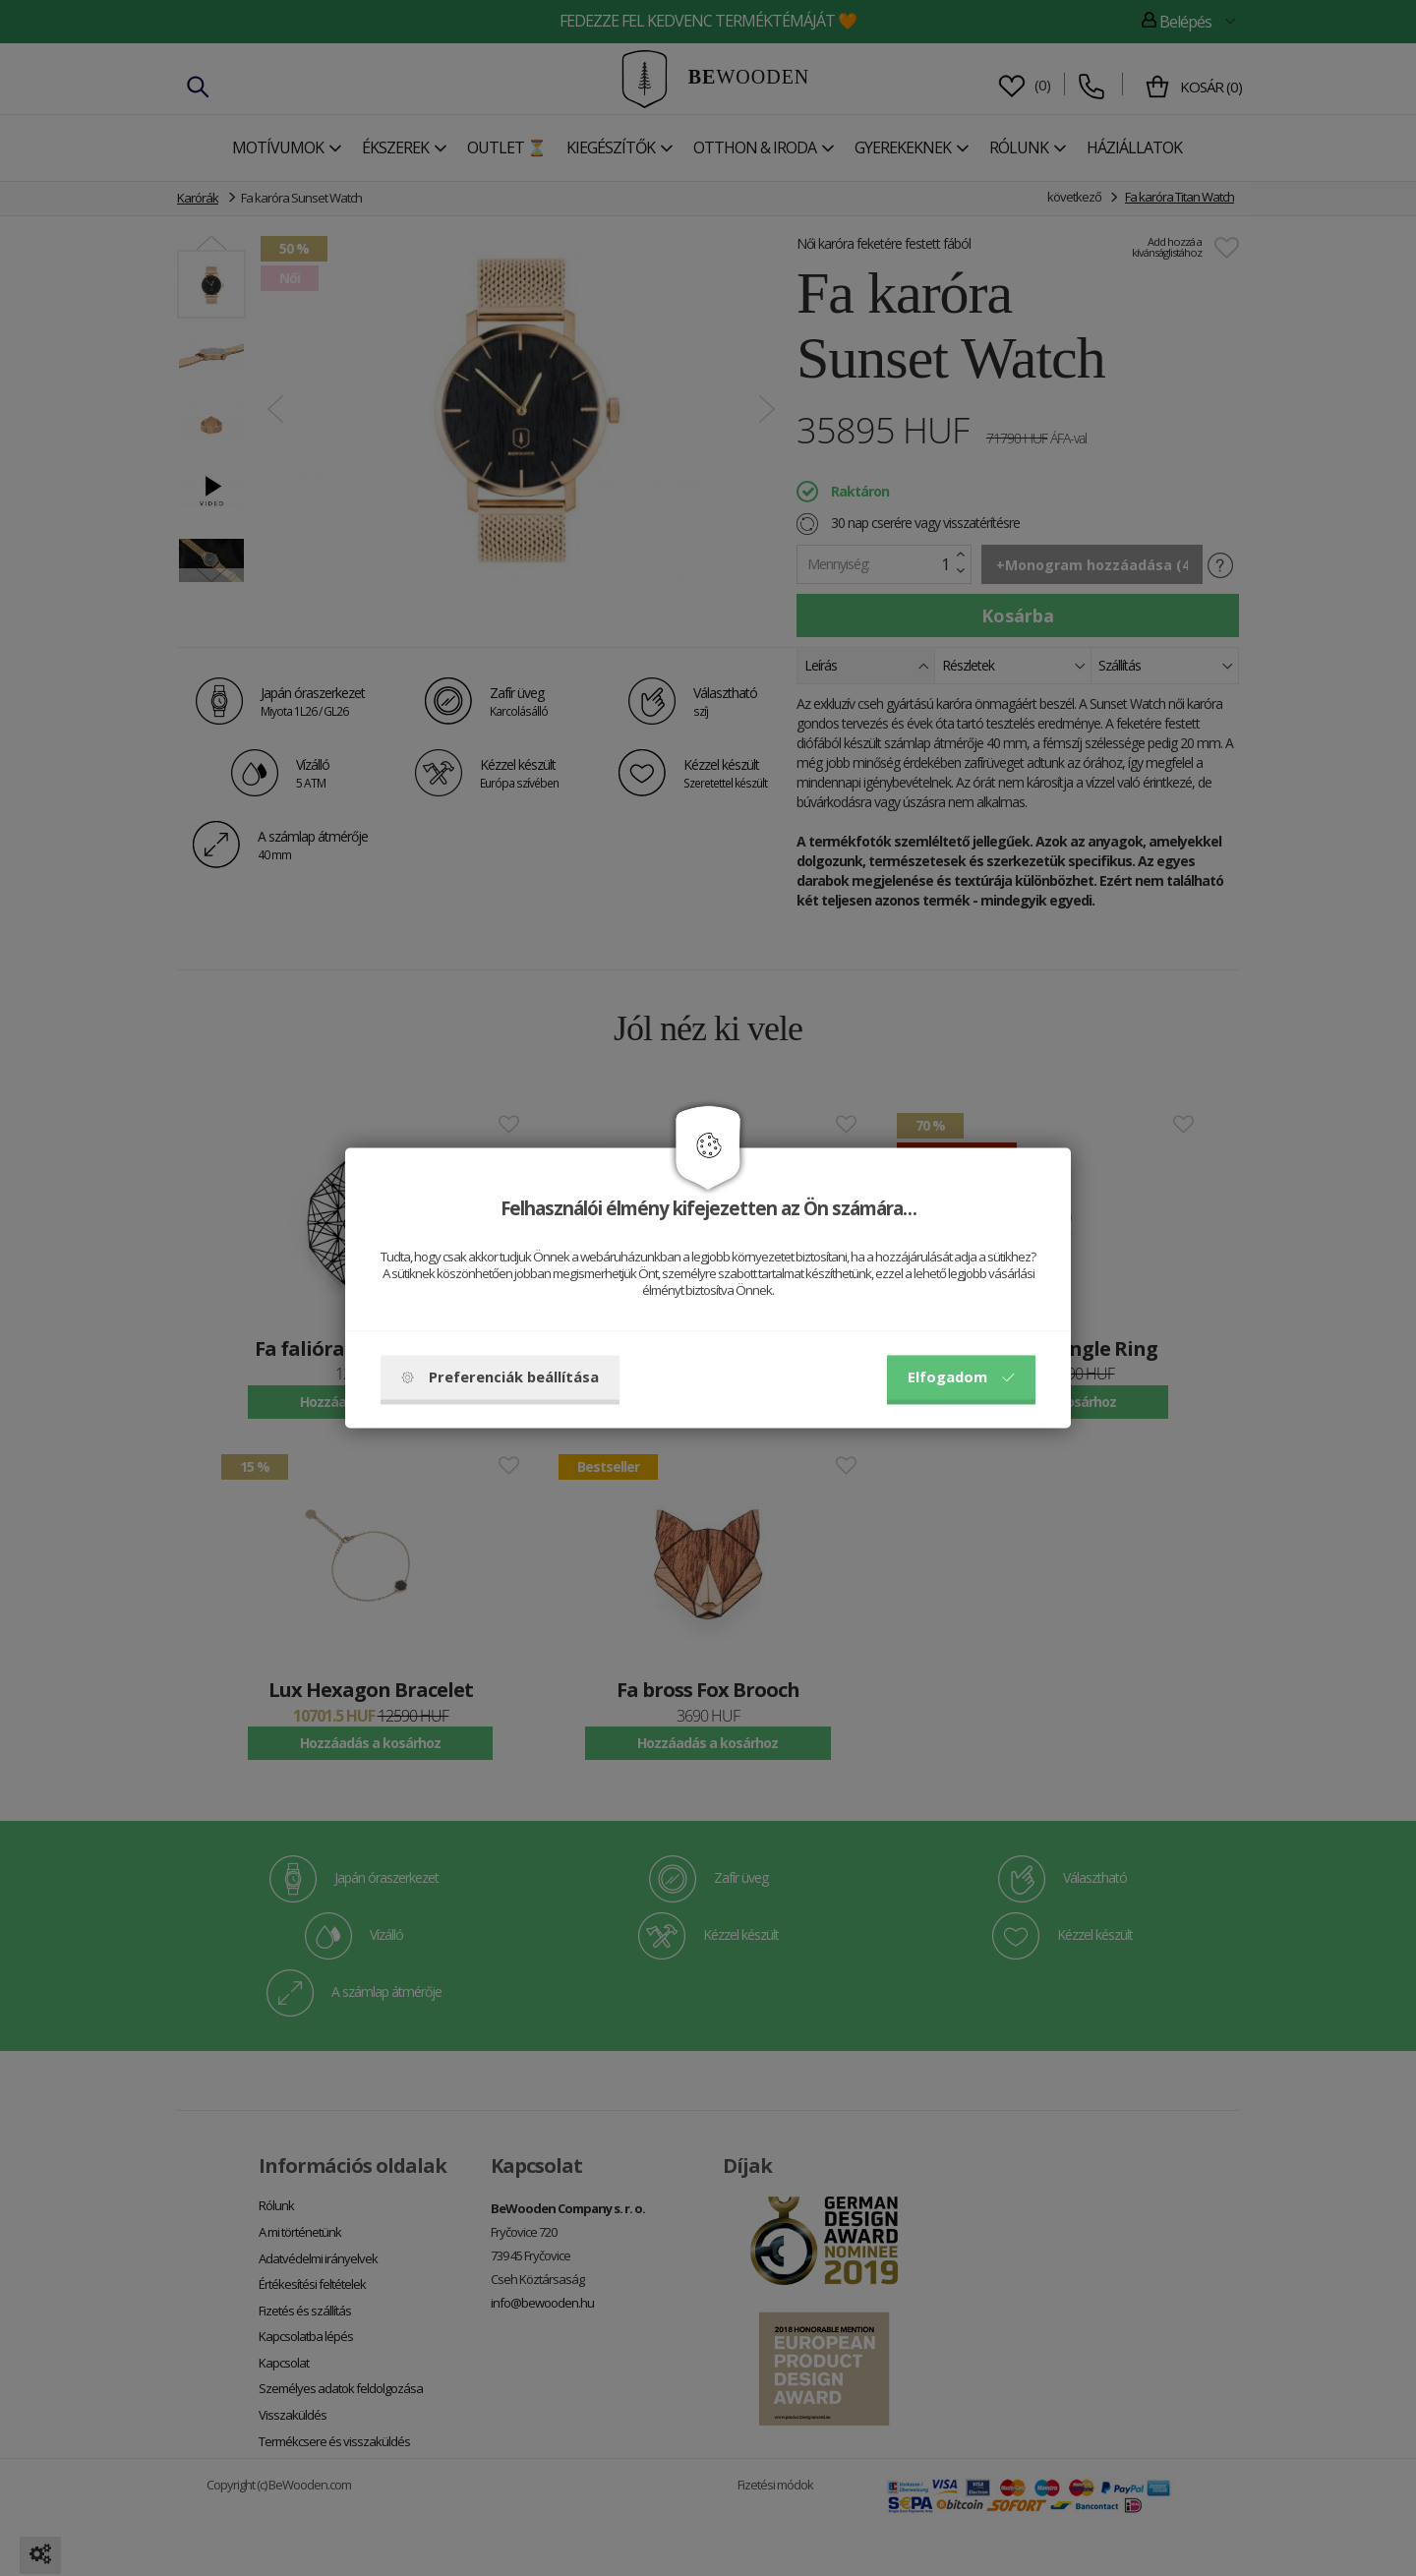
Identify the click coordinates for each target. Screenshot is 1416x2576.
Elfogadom (961, 1377)
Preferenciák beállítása (500, 1377)
